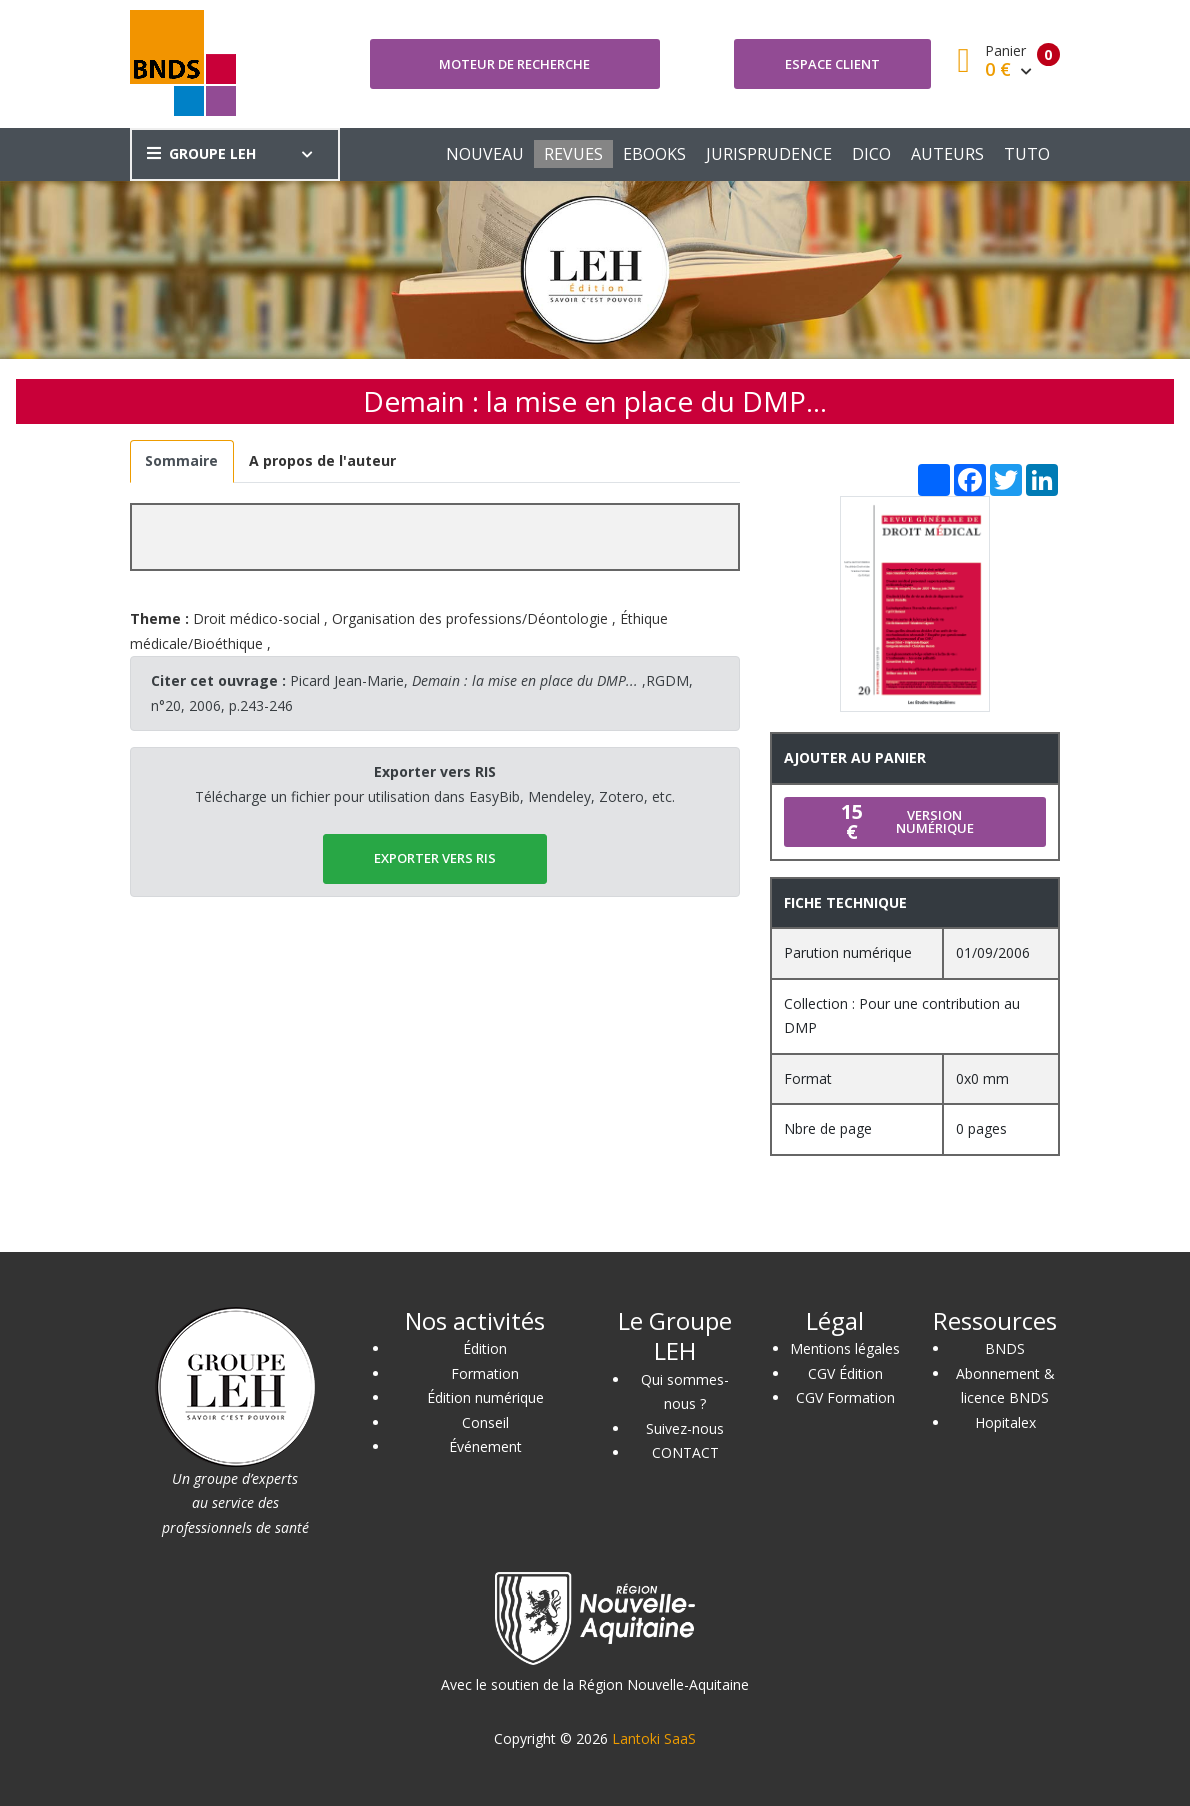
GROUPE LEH (201, 153)
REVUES (573, 154)
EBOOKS (654, 154)
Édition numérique (485, 1397)
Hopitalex (1005, 1422)
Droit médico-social (256, 618)
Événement (485, 1446)
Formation (485, 1373)
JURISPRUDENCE (769, 154)
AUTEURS (947, 154)
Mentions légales (845, 1348)
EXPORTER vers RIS (435, 858)
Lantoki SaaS (654, 1738)
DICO (871, 154)
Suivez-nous (685, 1428)
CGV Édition (845, 1373)
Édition (485, 1348)
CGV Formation (845, 1397)
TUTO (1027, 154)
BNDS (1005, 1348)
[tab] (182, 461)
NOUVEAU (485, 154)
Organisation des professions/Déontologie (470, 618)
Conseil (485, 1422)
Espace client (832, 64)
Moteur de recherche (514, 64)
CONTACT (685, 1452)
